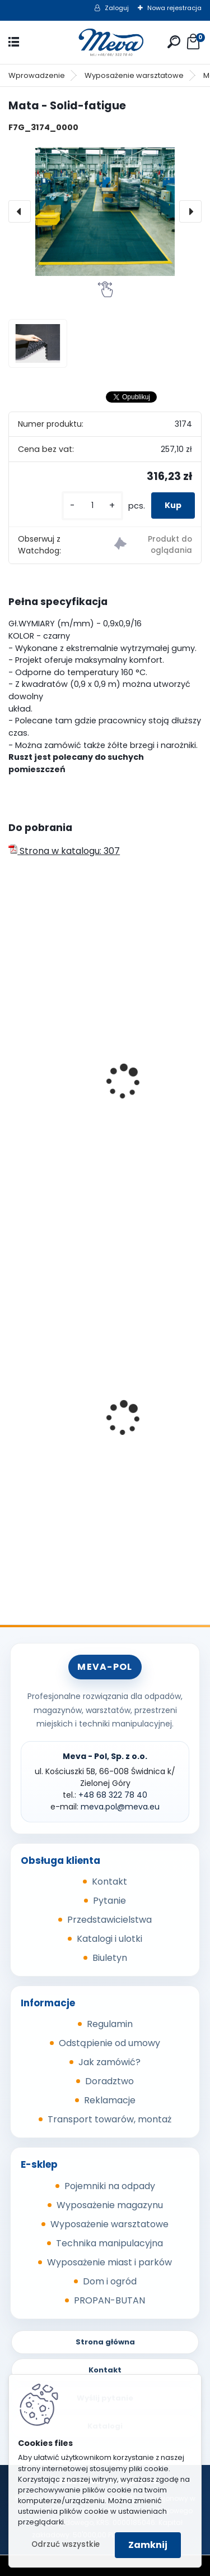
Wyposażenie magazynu (110, 2205)
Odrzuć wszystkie (65, 2544)
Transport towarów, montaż (109, 2119)
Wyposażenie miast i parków (109, 2262)
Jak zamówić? (109, 2062)
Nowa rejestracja (174, 7)
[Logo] (105, 42)
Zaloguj (117, 7)
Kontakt (109, 1881)
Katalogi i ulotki (109, 1938)
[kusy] (92, 505)
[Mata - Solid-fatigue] (105, 211)
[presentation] (19, 211)
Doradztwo (109, 2081)
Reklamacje (110, 2100)
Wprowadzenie (36, 75)
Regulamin (110, 2024)
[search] (174, 42)
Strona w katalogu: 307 (64, 850)
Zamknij (147, 2544)
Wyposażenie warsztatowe (134, 75)
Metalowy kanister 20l (64, 1449)
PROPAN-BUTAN (109, 2300)
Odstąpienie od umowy (109, 2043)
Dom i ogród (110, 2281)
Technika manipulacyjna (109, 2243)
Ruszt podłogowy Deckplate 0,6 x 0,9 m (101, 1081)
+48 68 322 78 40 (112, 1795)
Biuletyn (109, 1957)
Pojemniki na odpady (109, 2186)
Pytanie (109, 1900)
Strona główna (105, 2342)
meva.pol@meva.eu (120, 1806)
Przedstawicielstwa (109, 1919)
